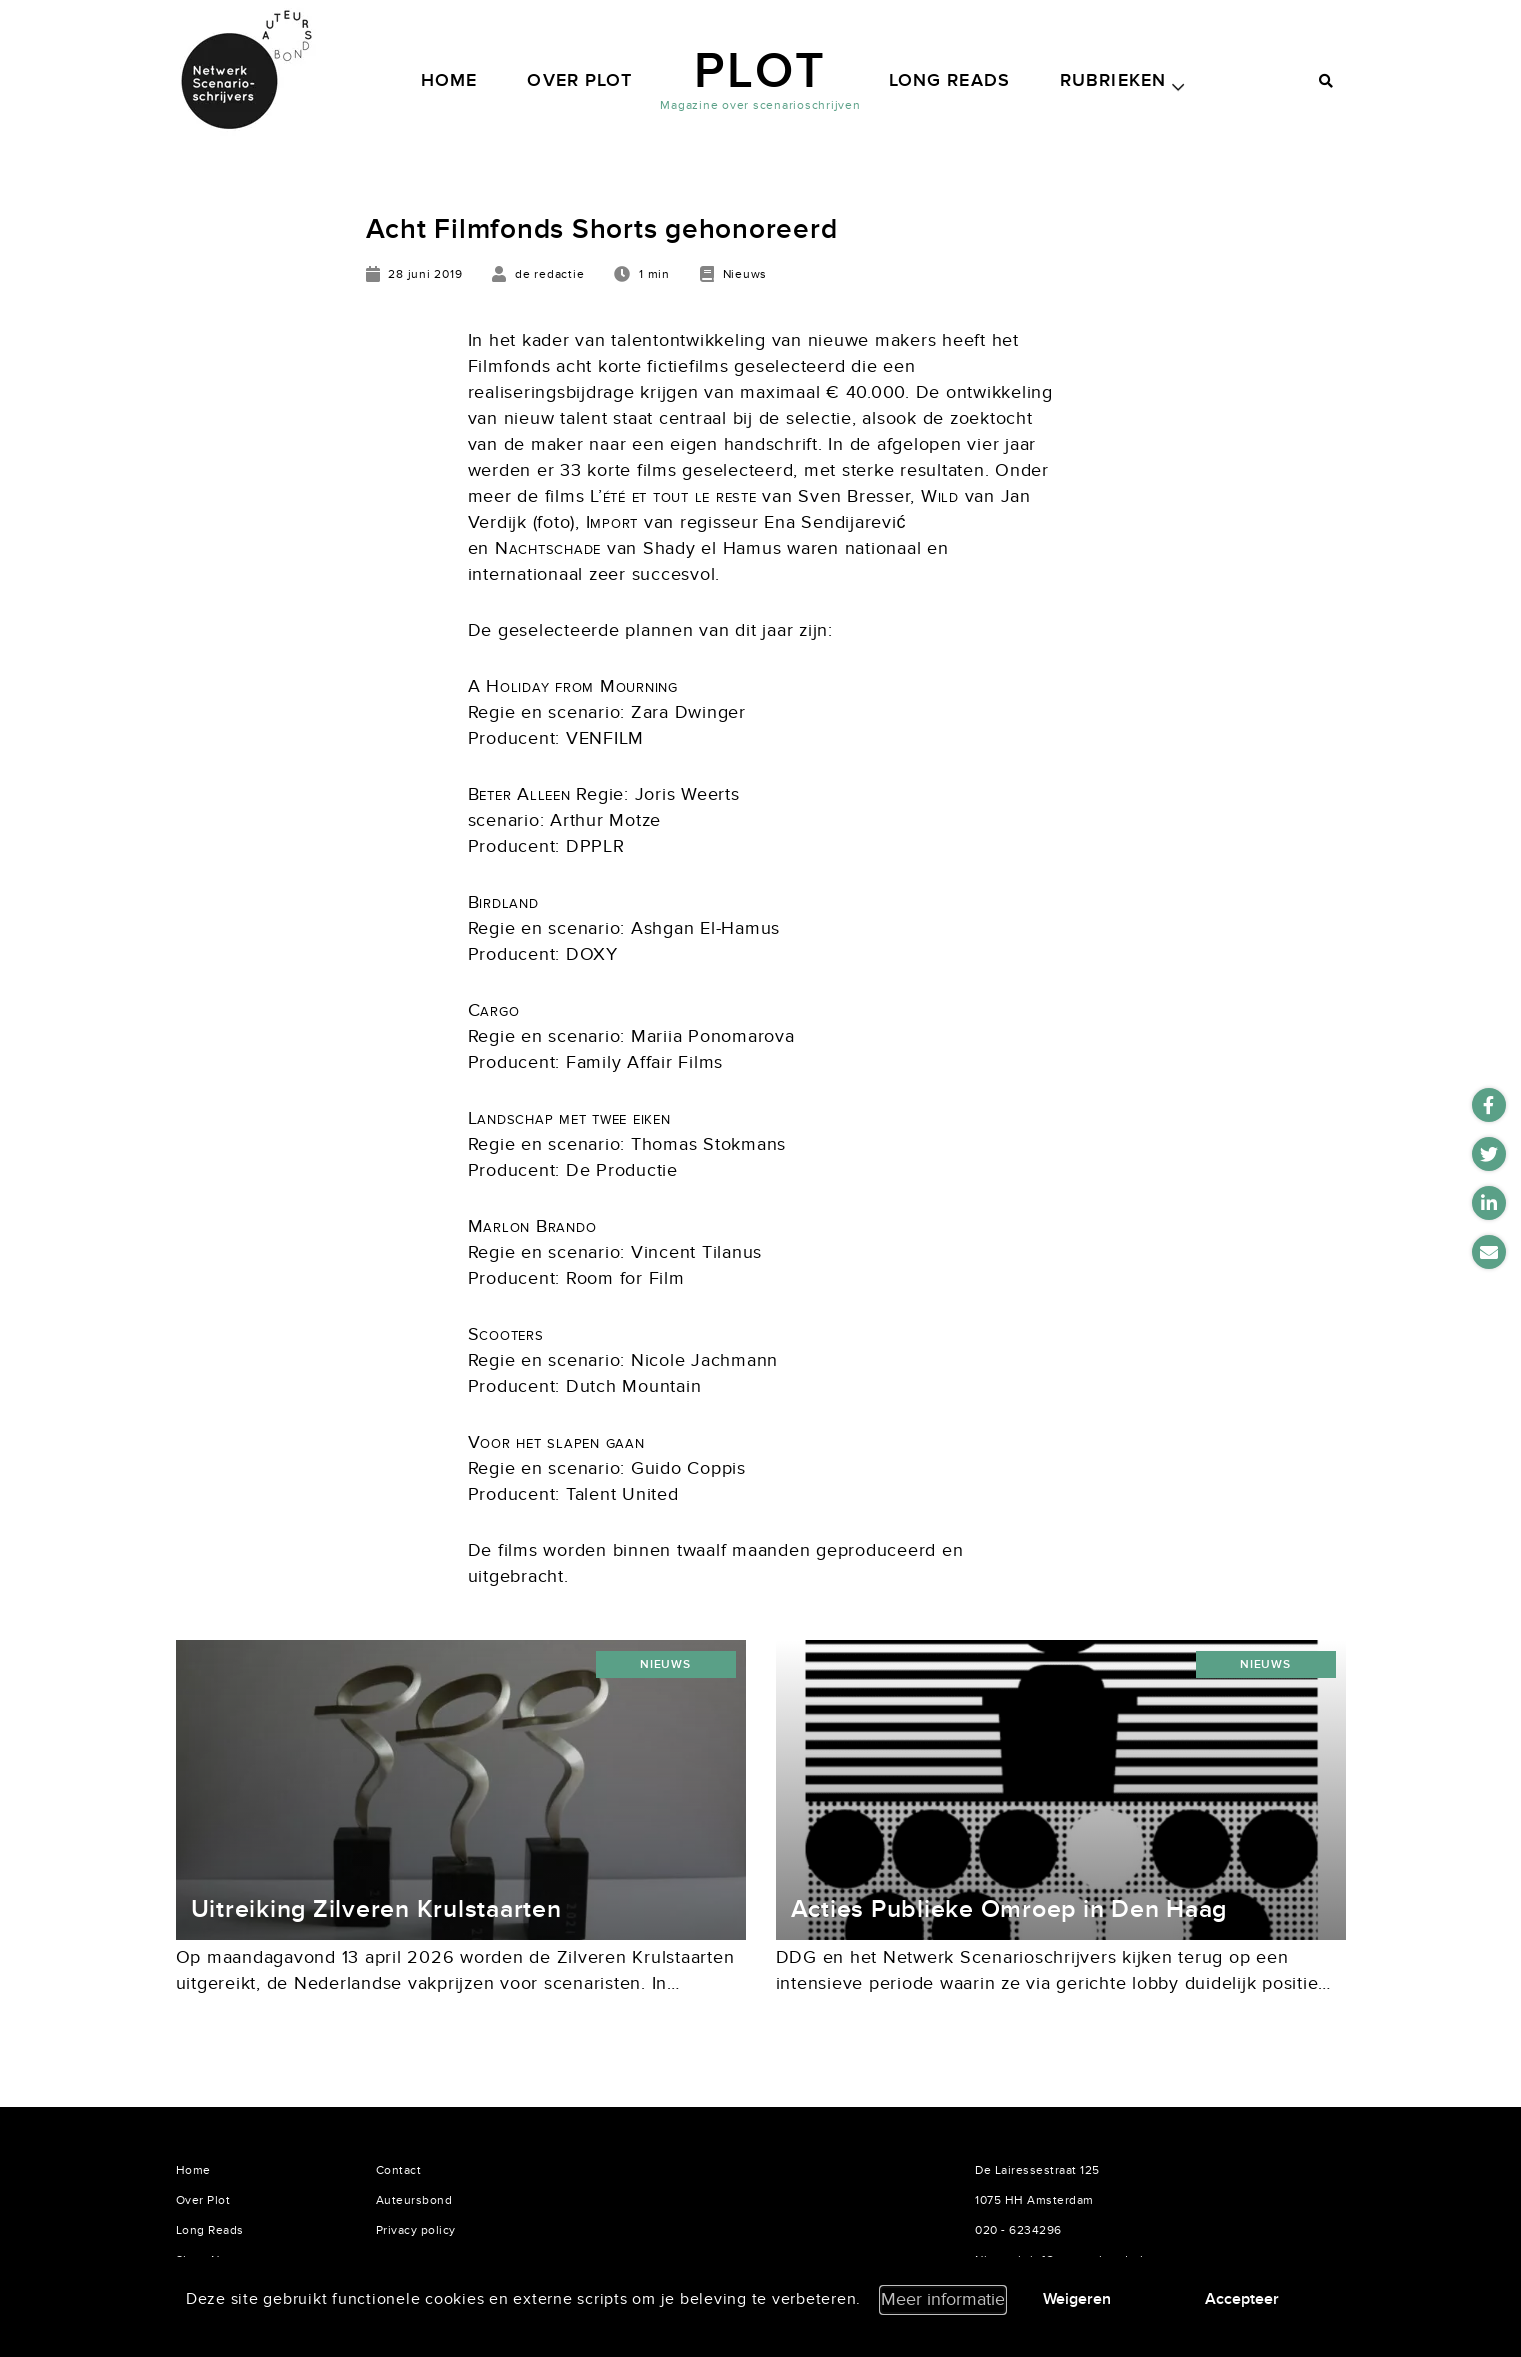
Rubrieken (1113, 80)
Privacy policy (416, 2230)
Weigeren (1077, 2299)
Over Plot (579, 80)
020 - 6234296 (1018, 2230)
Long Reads (949, 80)
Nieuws (665, 1664)
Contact (399, 2170)
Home (449, 80)
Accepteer (1242, 2299)
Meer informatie (943, 2299)
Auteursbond (414, 2200)
